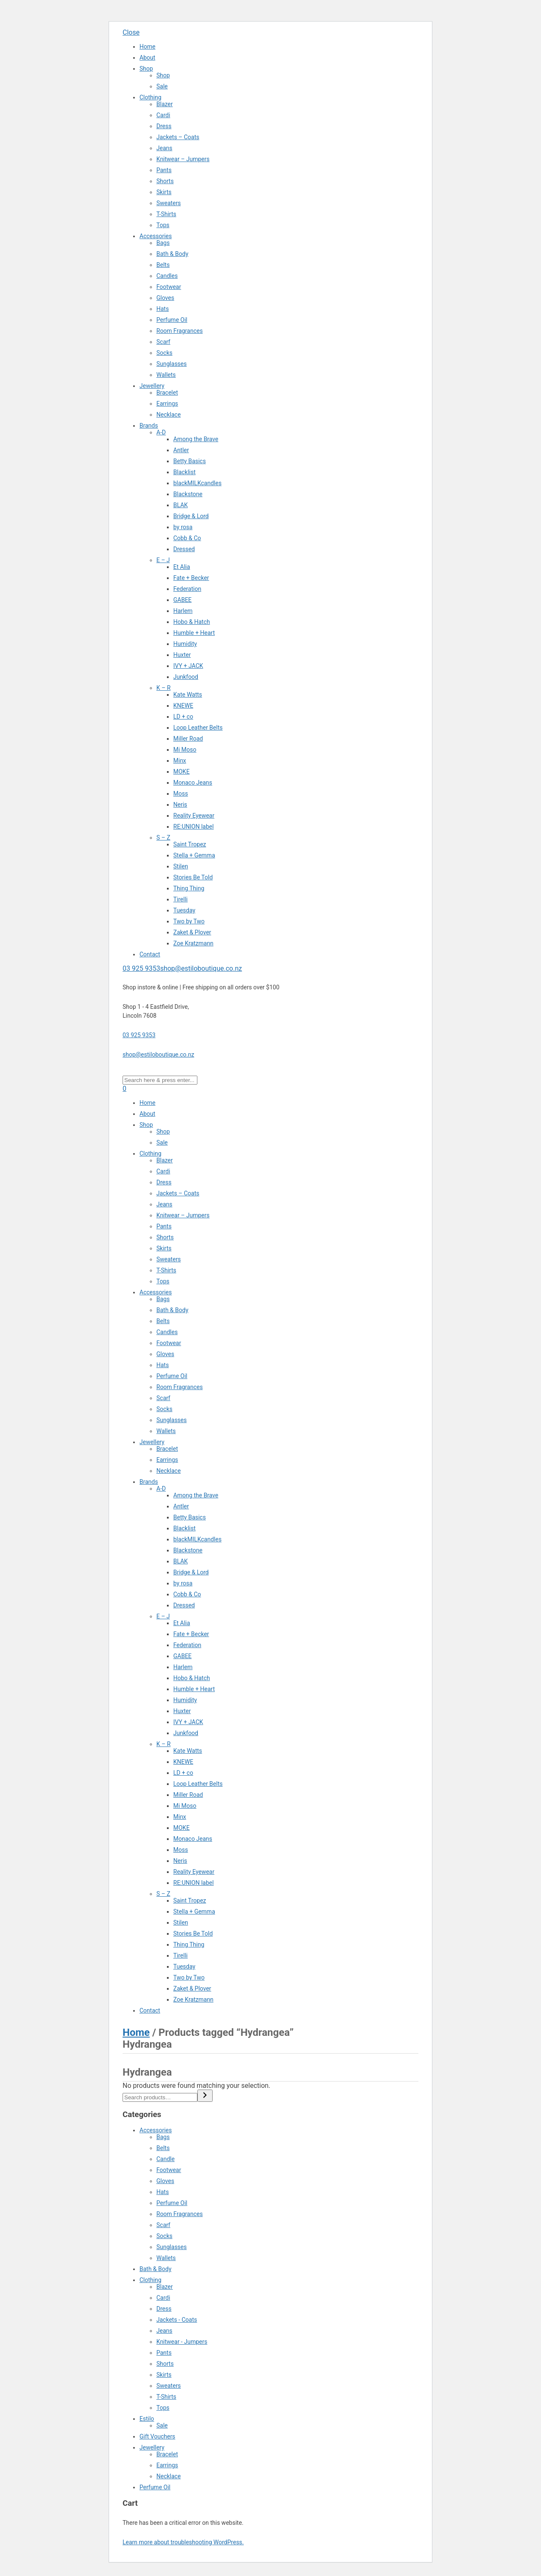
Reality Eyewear (193, 815)
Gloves (165, 297)
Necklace (168, 414)
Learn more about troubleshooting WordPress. (183, 2542)
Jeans (164, 148)
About (147, 57)
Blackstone (187, 494)
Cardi (163, 115)
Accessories (155, 236)
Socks (164, 352)
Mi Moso (185, 749)
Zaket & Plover (192, 932)
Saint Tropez (189, 844)
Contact (149, 954)
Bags (162, 242)
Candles (167, 275)
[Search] (205, 2096)
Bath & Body (172, 253)
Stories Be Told (193, 877)
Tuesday (184, 910)
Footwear (168, 286)
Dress (164, 126)
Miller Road (188, 738)
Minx (179, 760)
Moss (180, 793)
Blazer (164, 104)
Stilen (180, 866)
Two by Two (189, 921)
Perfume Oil (171, 319)
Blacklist (184, 472)
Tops (162, 225)
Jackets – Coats (177, 137)
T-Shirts (166, 214)
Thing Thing (188, 888)
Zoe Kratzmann (193, 943)
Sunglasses (171, 363)
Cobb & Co (187, 538)
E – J (163, 560)
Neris (180, 804)
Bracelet (167, 392)
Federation (187, 588)
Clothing (150, 97)
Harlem (182, 610)
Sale (162, 86)
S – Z (163, 837)
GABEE (182, 599)
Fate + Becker (191, 577)
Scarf (163, 341)
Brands (148, 425)
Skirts (164, 192)
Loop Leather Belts (198, 727)
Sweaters (168, 203)
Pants (164, 170)
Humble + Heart (194, 632)
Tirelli (180, 899)
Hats (162, 308)
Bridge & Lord (191, 516)
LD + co (183, 716)
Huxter (182, 654)
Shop (146, 68)
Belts (162, 264)
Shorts (165, 181)
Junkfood (185, 676)
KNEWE (183, 705)
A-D (161, 432)
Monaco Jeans (192, 782)
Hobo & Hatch (191, 621)
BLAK (180, 505)
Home (147, 46)
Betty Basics (189, 461)
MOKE (181, 771)
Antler (181, 450)
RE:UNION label (193, 826)
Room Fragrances (179, 330)
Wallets (166, 374)
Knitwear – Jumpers (183, 159)
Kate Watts (187, 694)
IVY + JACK (188, 665)
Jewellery (151, 385)
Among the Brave (195, 439)
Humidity (185, 643)
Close (131, 32)
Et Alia (181, 566)
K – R (163, 687)
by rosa (182, 527)
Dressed (184, 549)
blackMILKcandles (197, 483)
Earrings (167, 403)
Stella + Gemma (194, 855)
